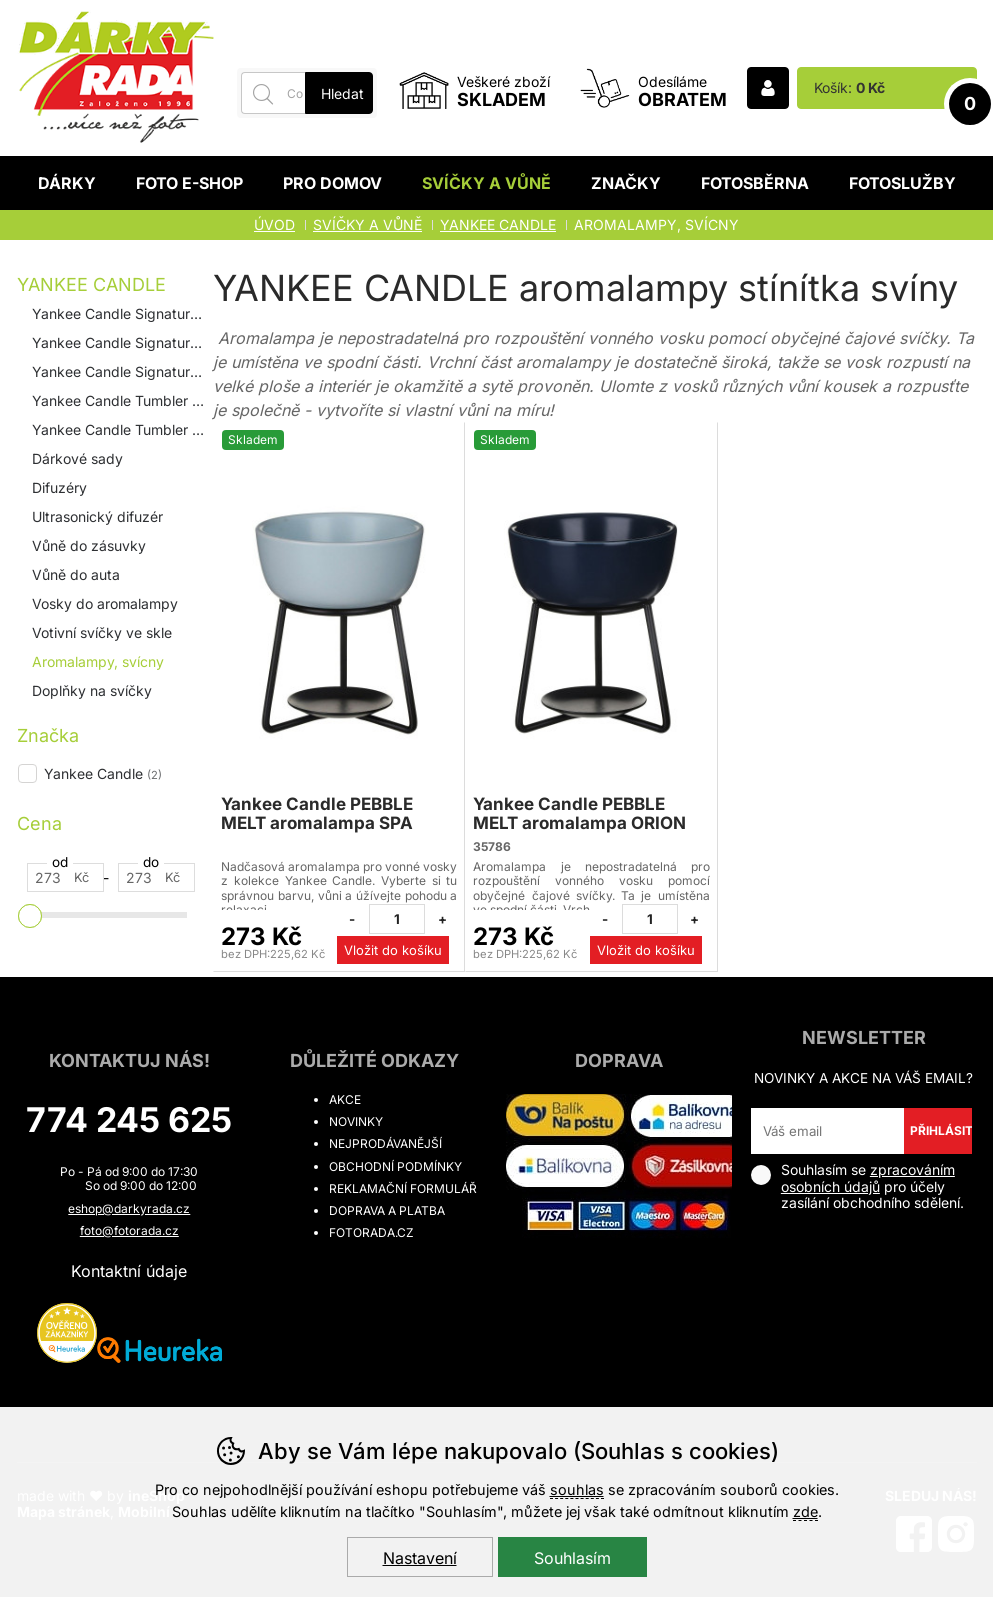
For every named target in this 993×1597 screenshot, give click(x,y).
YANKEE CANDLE (91, 284)
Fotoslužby (902, 183)
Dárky (67, 183)
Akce (345, 1099)
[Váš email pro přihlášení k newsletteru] (827, 1131)
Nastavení (420, 1558)
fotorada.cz (371, 1232)
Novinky (356, 1121)
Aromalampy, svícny (98, 661)
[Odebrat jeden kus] (352, 919)
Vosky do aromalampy (105, 603)
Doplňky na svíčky (92, 690)
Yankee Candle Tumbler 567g (120, 429)
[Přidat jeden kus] (442, 919)
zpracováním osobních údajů (868, 1178)
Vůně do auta (76, 574)
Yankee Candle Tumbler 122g (120, 400)
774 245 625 (129, 1119)
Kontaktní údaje (129, 1271)
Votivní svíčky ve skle (102, 632)
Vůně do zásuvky (89, 545)
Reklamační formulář (403, 1188)
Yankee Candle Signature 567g (120, 371)
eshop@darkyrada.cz (129, 1208)
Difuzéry (59, 487)
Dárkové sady (77, 458)
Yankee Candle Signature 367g (120, 342)
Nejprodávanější (385, 1143)
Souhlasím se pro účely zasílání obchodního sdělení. (857, 1186)
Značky (626, 183)
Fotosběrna (755, 183)
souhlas (577, 1489)
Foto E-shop (189, 183)
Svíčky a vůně (486, 183)
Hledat (342, 93)
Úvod (274, 224)
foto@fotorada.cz (129, 1230)
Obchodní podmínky (395, 1166)
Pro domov (332, 183)
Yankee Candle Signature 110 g (120, 313)
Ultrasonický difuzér (97, 516)
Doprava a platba (387, 1210)
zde (805, 1511)
